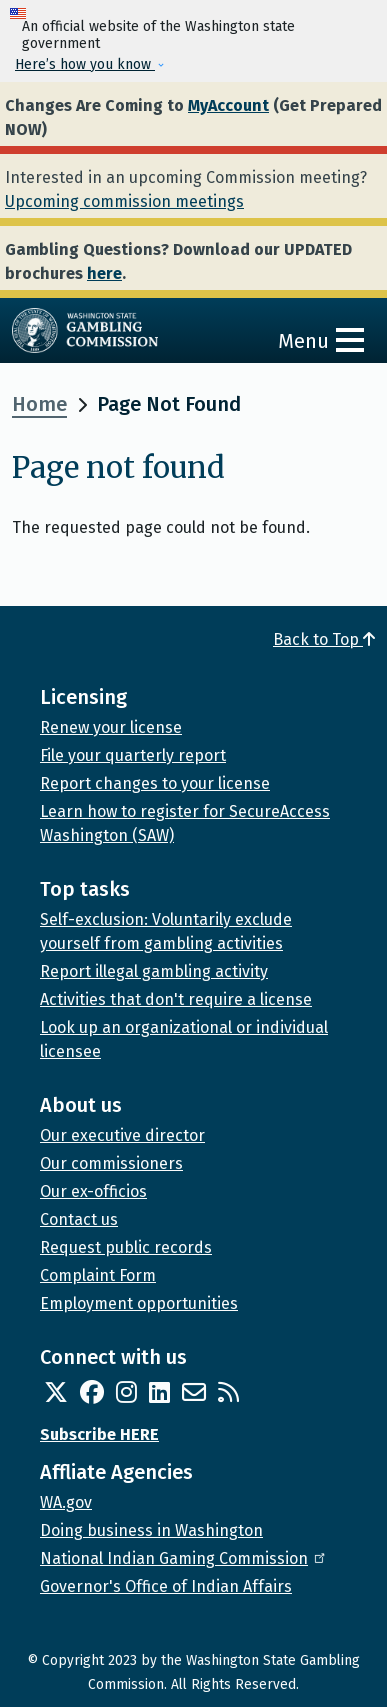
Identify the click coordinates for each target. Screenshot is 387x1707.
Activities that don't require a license (176, 999)
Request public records (126, 1247)
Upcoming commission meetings (124, 201)
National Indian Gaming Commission (184, 1558)
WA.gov (66, 1502)
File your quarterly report (133, 755)
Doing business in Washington (151, 1530)
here (104, 273)
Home (39, 404)
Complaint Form (98, 1275)
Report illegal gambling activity (154, 971)
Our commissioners (111, 1163)
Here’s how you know (85, 64)
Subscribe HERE (99, 1434)
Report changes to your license (155, 783)
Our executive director (122, 1135)
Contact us (79, 1219)
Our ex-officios (93, 1191)
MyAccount (228, 105)
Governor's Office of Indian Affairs (166, 1586)
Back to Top (324, 639)
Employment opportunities (139, 1303)
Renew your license (111, 727)
